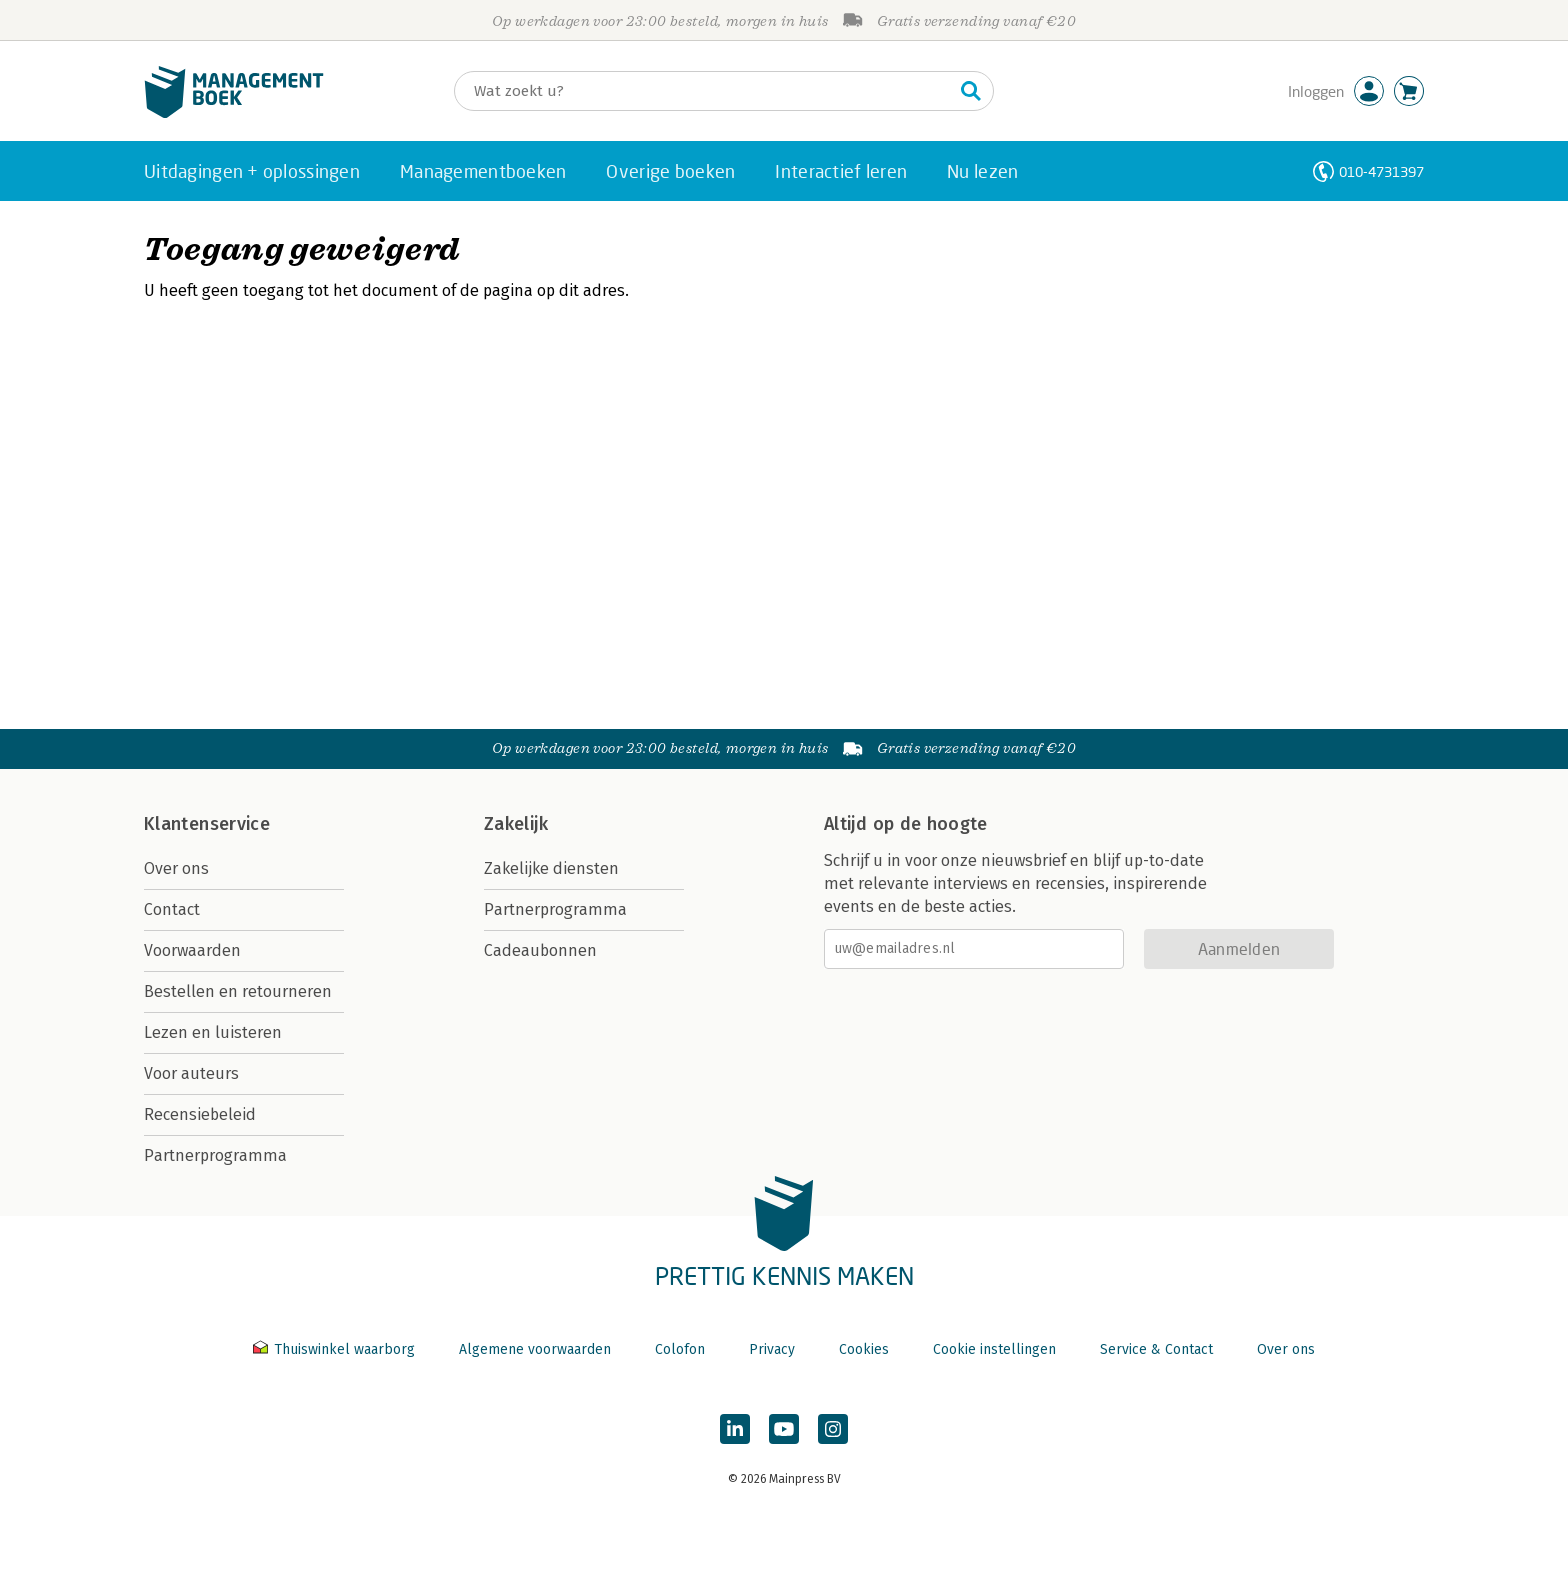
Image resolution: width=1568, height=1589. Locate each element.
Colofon (680, 1349)
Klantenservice (207, 824)
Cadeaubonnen (540, 950)
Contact (172, 909)
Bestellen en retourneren (238, 991)
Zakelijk (516, 824)
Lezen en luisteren (213, 1032)
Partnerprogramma (215, 1155)
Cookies (864, 1349)
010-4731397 (1381, 171)
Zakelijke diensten (551, 868)
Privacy (772, 1349)
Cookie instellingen (994, 1349)
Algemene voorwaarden (535, 1349)
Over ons (176, 868)
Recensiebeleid (200, 1114)
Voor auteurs (191, 1073)
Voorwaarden (192, 950)
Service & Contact (1156, 1349)
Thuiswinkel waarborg (336, 1349)
